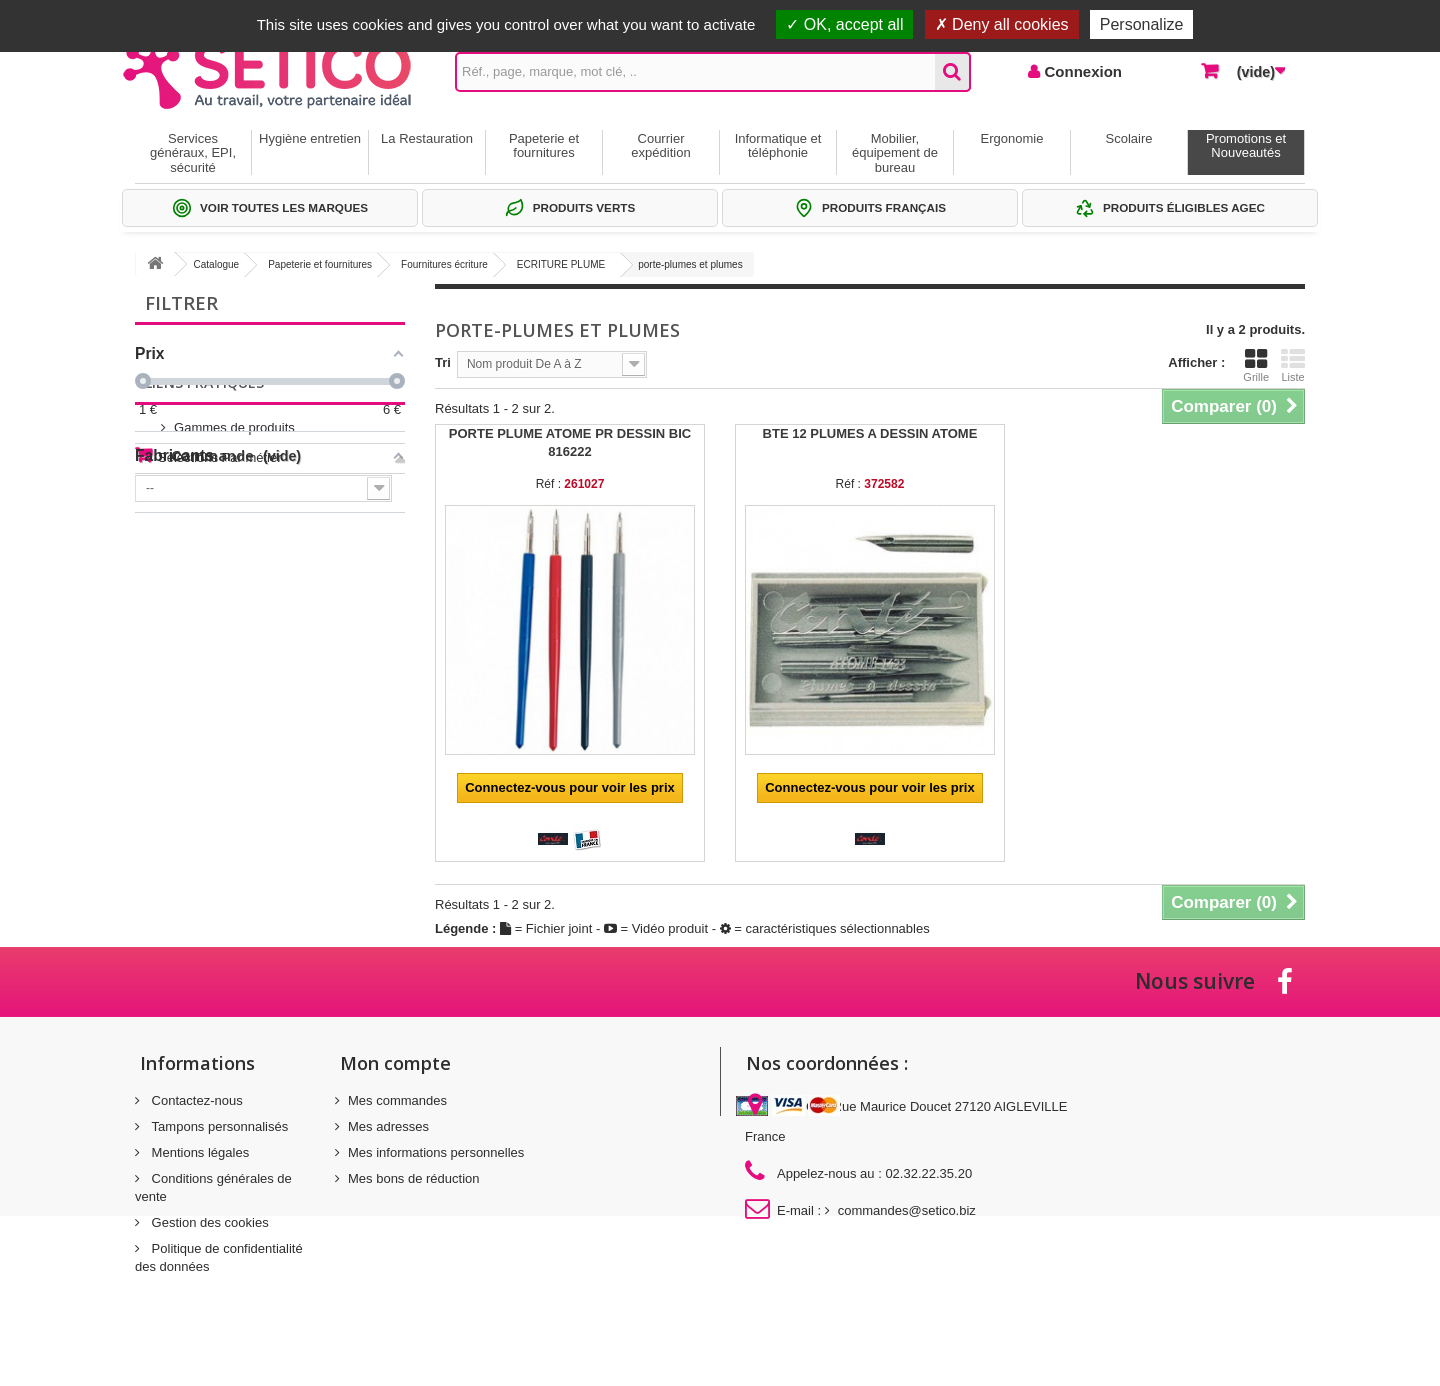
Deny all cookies (1002, 24)
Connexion (1081, 71)
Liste (1293, 365)
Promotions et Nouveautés (1246, 145)
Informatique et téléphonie (778, 145)
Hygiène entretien (310, 138)
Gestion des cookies (208, 1222)
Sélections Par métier (220, 628)
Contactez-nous (195, 1100)
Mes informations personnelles (436, 1152)
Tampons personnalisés (218, 1126)
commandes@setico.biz (907, 1210)
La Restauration (427, 138)
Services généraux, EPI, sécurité (193, 153)
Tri (443, 362)
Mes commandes (397, 1100)
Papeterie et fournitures (544, 145)
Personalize (1142, 24)
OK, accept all (844, 24)
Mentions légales (198, 1152)
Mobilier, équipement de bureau (895, 153)
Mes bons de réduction (414, 1178)
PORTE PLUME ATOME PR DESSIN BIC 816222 (570, 442)
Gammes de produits (218, 598)
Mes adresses (388, 1126)
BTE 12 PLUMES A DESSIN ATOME (870, 433)
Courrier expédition (660, 145)
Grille (1256, 365)
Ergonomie (1012, 138)
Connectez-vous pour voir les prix (570, 787)
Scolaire (1129, 138)
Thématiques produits (220, 658)
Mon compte (395, 1063)
